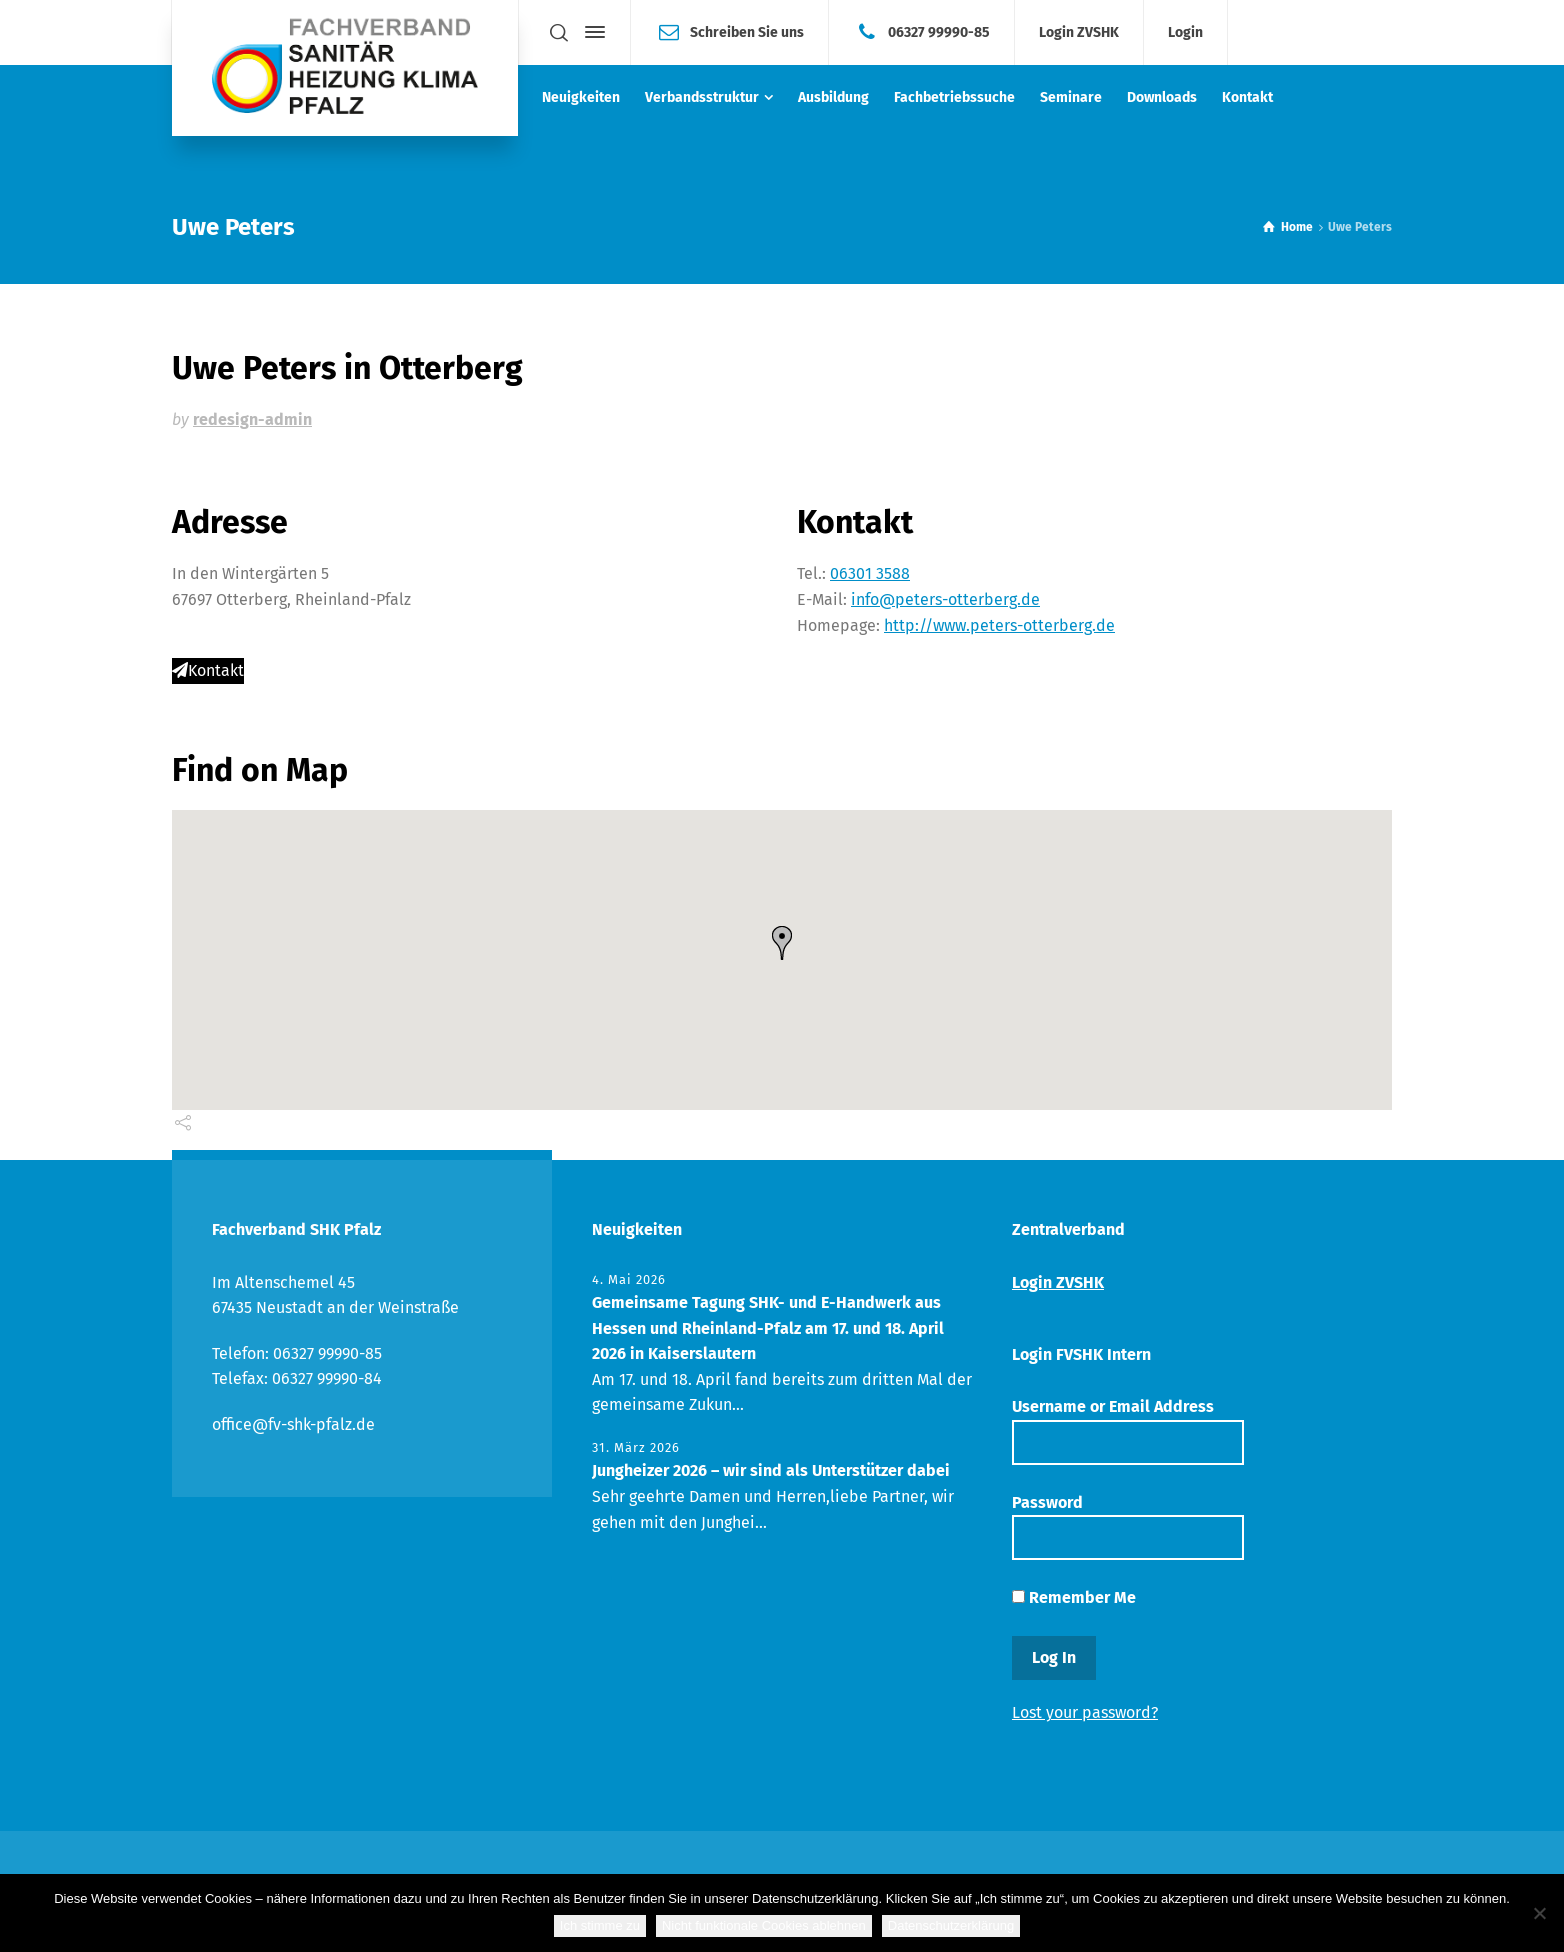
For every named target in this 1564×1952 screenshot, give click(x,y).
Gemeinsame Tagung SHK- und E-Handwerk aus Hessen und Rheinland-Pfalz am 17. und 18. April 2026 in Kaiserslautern (768, 1328)
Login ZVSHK (1079, 33)
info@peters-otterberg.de (945, 599)
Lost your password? (1085, 1712)
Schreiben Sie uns (747, 31)
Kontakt (208, 670)
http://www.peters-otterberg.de (999, 625)
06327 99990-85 (939, 31)
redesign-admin (252, 419)
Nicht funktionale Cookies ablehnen (764, 1925)
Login (1185, 33)
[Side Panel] (591, 32)
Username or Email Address (1128, 1430)
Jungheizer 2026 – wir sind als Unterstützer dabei (771, 1470)
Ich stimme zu (600, 1925)
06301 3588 (870, 573)
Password (1128, 1526)
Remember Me (1074, 1597)
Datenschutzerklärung (951, 1925)
